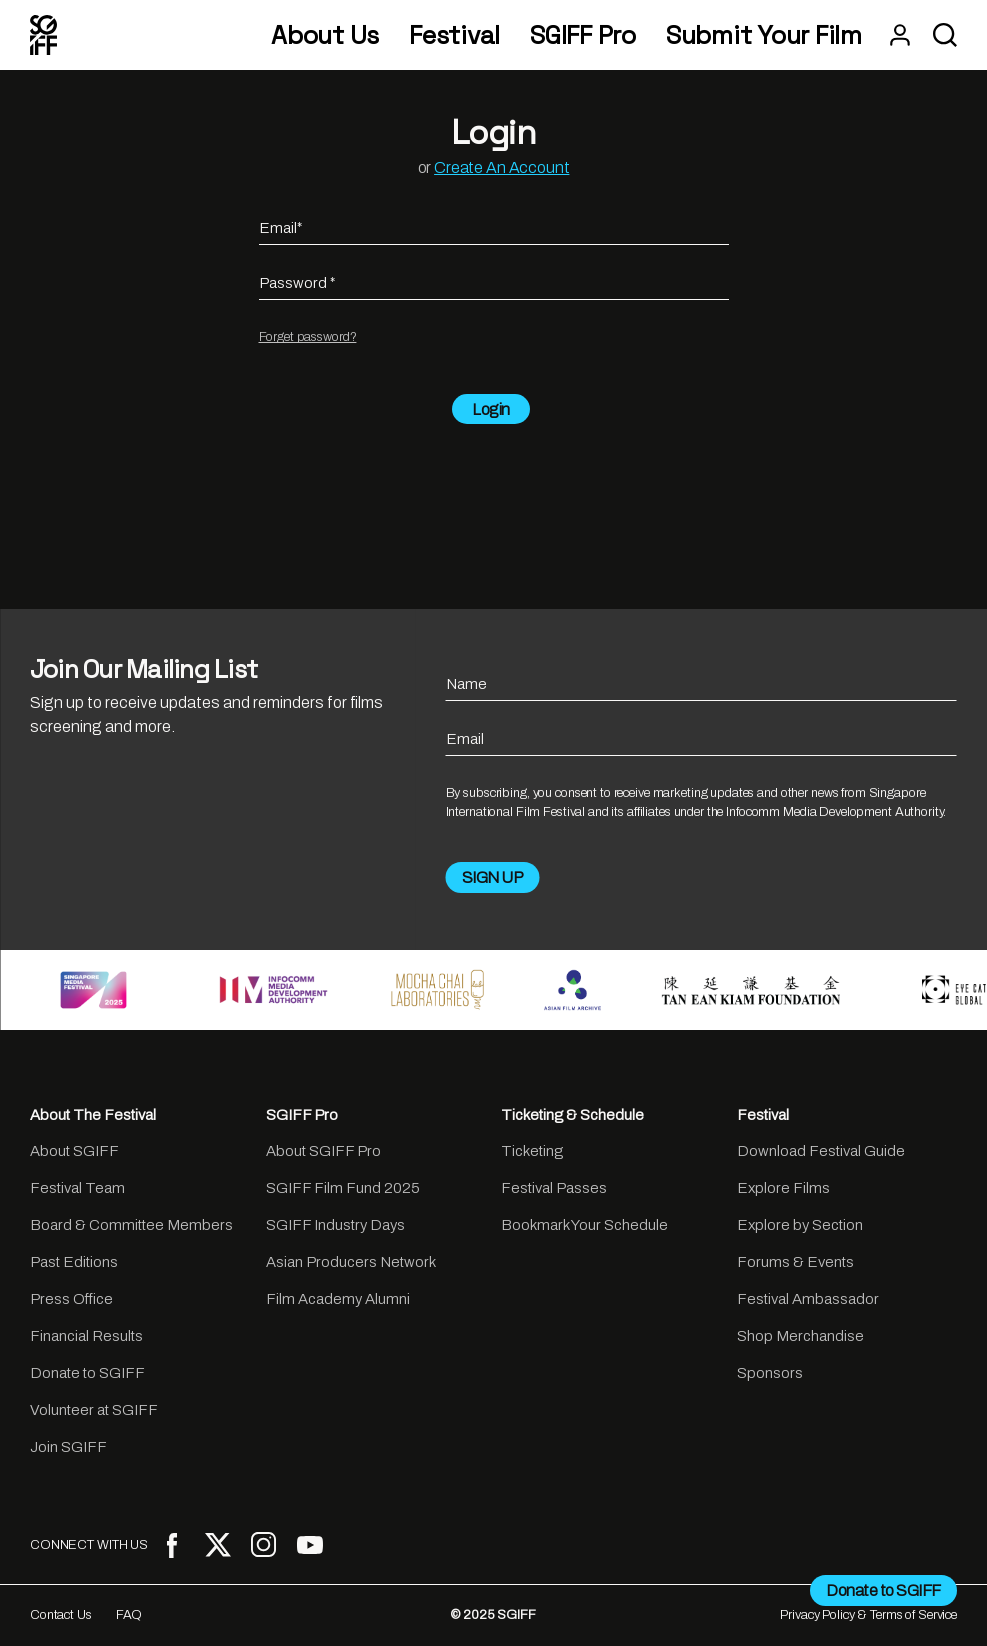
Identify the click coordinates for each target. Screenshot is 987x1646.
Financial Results (86, 1336)
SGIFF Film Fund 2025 (343, 1188)
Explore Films (783, 1188)
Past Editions (74, 1262)
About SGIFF (74, 1151)
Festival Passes (554, 1188)
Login (491, 409)
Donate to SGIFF (87, 1373)
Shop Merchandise (800, 1336)
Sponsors (770, 1373)
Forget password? (308, 337)
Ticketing (532, 1151)
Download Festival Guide (821, 1151)
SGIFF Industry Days (335, 1225)
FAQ (129, 1615)
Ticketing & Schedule (572, 1115)
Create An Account (501, 167)
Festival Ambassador (808, 1299)
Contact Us (61, 1615)
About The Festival (93, 1115)
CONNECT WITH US (89, 1545)
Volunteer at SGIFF (94, 1410)
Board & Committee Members (131, 1225)
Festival (454, 35)
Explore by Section (800, 1225)
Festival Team (77, 1188)
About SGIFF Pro (323, 1151)
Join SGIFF (68, 1447)
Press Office (71, 1299)
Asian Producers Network (351, 1262)
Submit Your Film (764, 35)
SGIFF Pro (583, 35)
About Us (325, 35)
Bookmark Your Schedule (584, 1225)
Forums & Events (795, 1262)
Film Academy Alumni (338, 1299)
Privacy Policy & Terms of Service (868, 1615)
